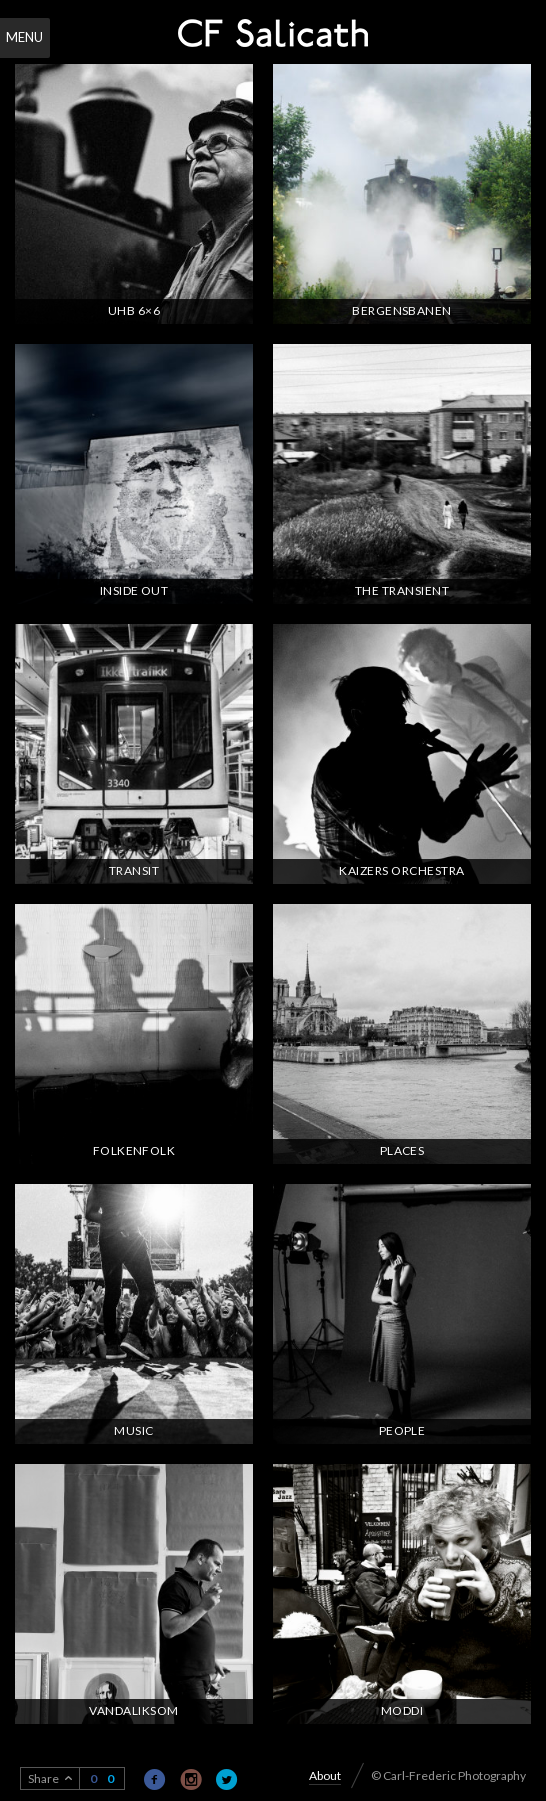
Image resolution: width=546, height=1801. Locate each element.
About (325, 1775)
